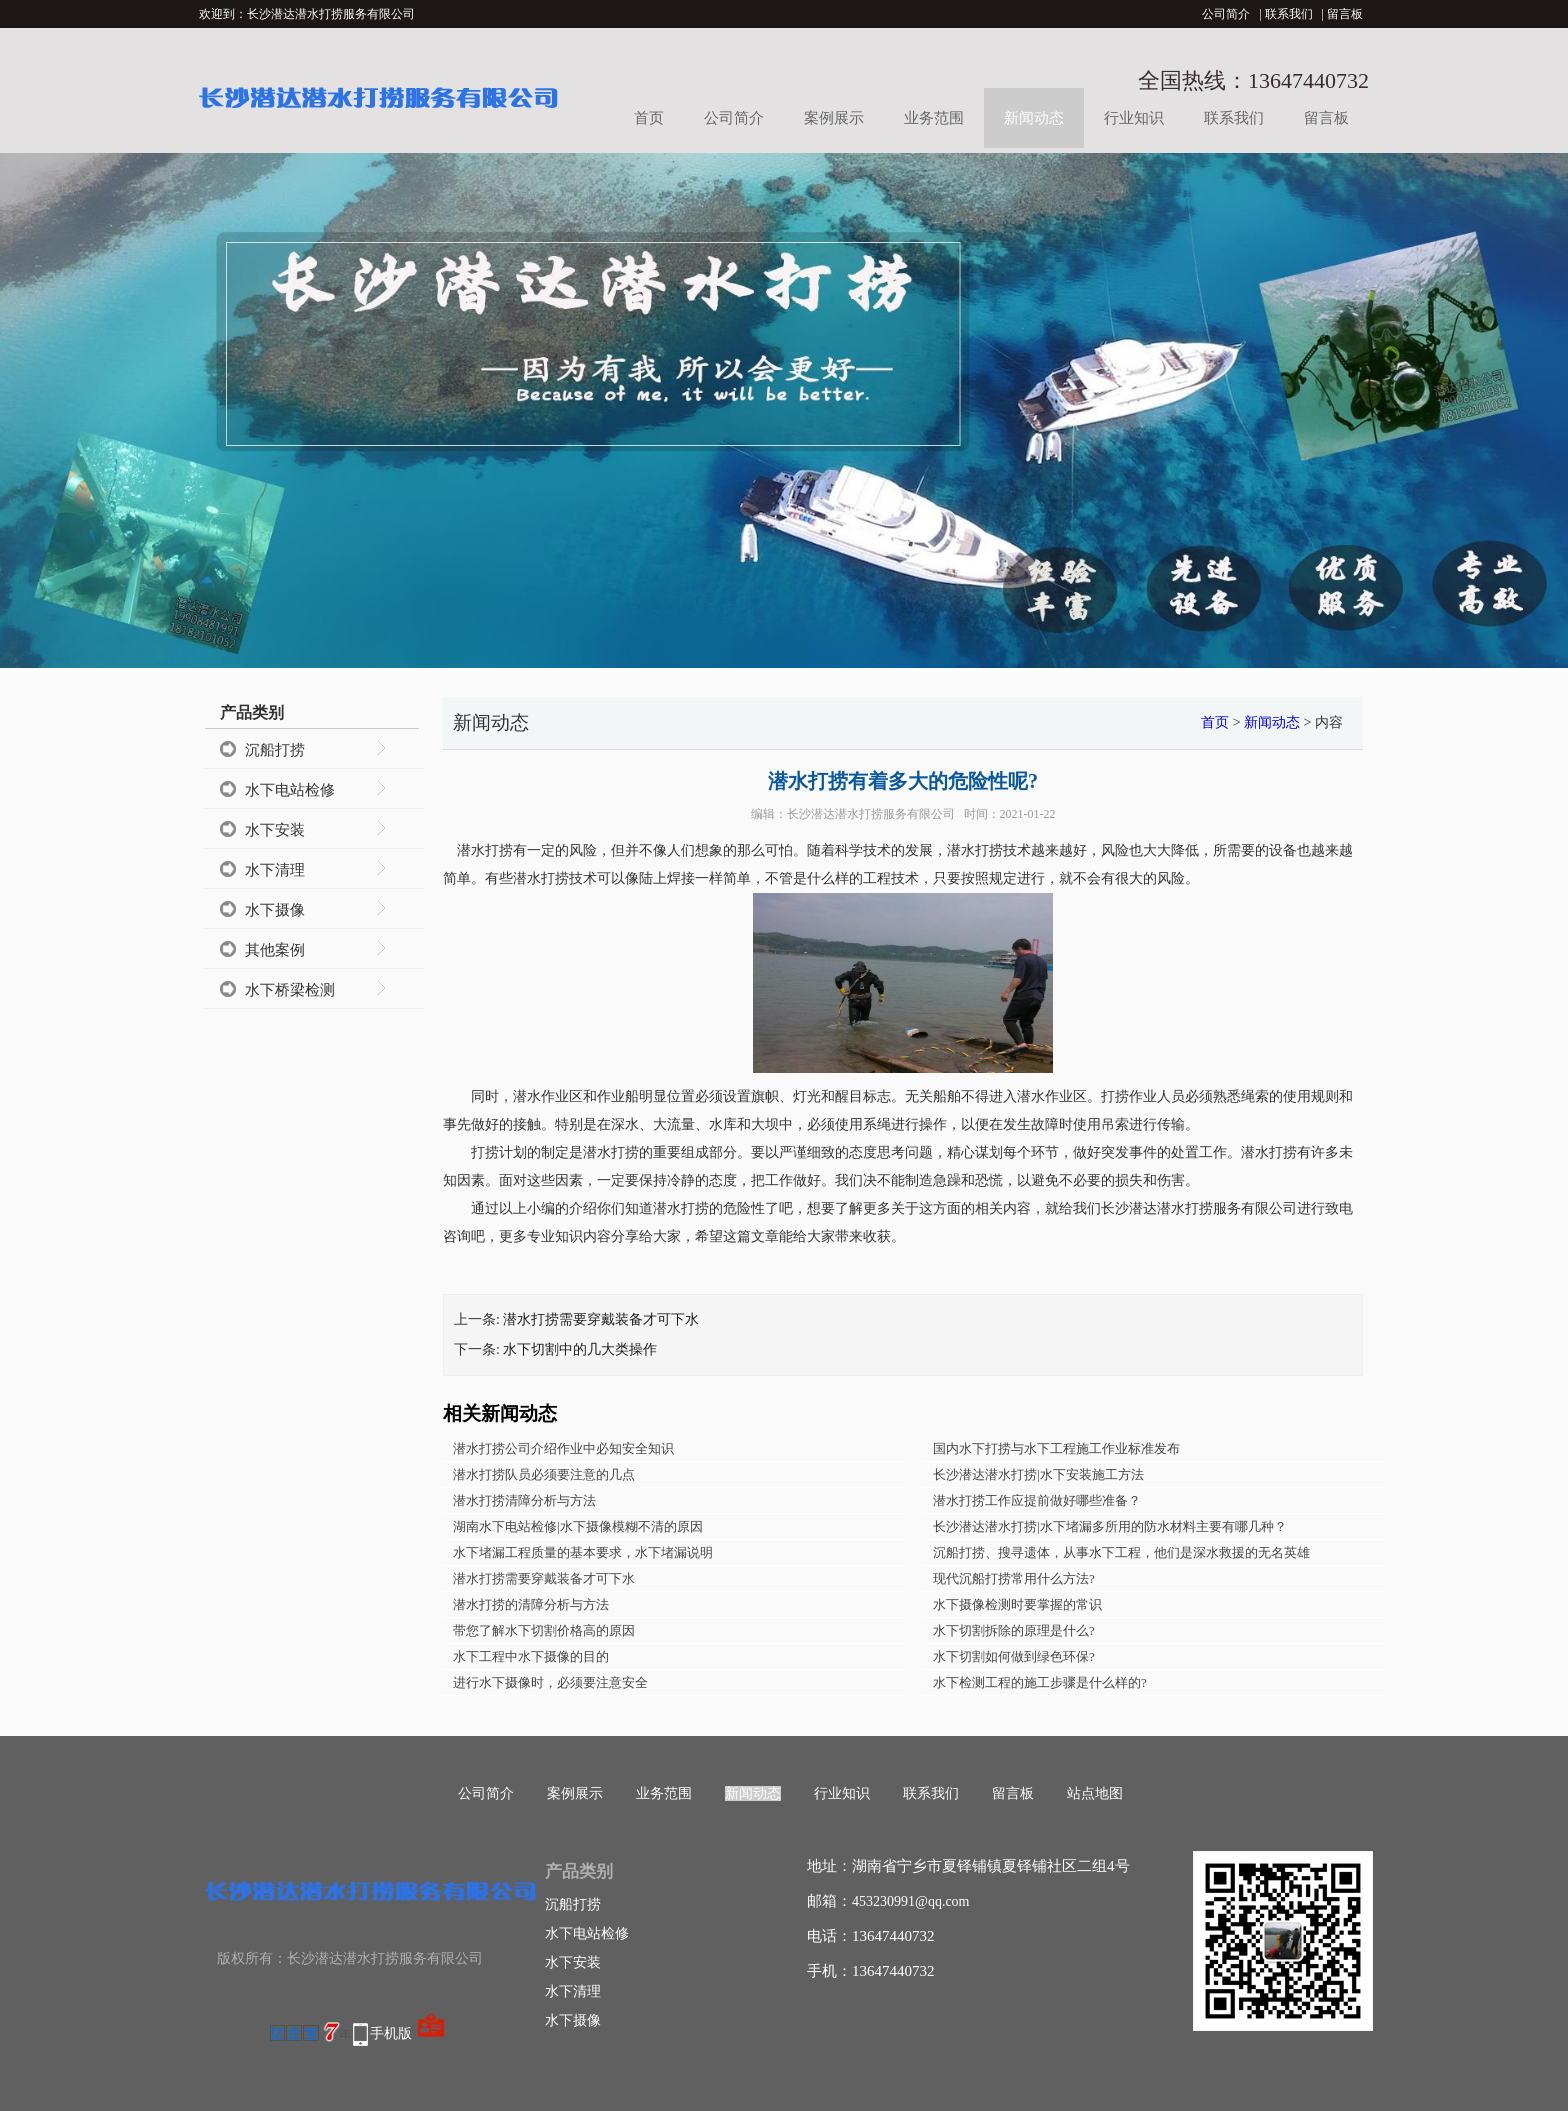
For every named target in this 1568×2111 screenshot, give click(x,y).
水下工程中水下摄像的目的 (531, 1656)
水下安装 (275, 830)
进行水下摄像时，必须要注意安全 (550, 1682)
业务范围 (934, 118)
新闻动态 (1034, 118)
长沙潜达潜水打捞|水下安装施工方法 (1038, 1474)
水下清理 (275, 870)
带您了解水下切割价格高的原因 (544, 1630)
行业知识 (1134, 118)
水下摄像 (275, 910)
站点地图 (1095, 1793)
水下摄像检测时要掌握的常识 (1017, 1604)
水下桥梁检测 (290, 990)
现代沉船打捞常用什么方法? (1014, 1578)
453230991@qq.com (911, 1901)
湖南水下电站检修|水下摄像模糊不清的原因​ (578, 1526)
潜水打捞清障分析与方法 (524, 1500)
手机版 (391, 2033)
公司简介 (1226, 14)
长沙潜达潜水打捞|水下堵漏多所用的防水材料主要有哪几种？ (1110, 1526)
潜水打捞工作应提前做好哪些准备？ (1037, 1500)
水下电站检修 (290, 790)
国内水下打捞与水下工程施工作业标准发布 (1056, 1448)
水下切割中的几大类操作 (580, 1349)
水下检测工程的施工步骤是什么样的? (1040, 1682)
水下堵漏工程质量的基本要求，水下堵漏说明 (583, 1552)
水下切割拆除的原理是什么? (1014, 1630)
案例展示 (834, 118)
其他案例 (275, 950)
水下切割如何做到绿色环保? (1014, 1656)
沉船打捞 (275, 750)
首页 (649, 118)
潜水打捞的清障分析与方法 (531, 1604)
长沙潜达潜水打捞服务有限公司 (871, 814)
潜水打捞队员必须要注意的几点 (544, 1474)
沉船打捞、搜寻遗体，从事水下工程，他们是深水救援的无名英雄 (1121, 1552)
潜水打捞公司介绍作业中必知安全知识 (563, 1448)
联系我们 (1289, 14)
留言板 (1345, 14)
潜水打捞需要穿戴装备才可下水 (601, 1319)
